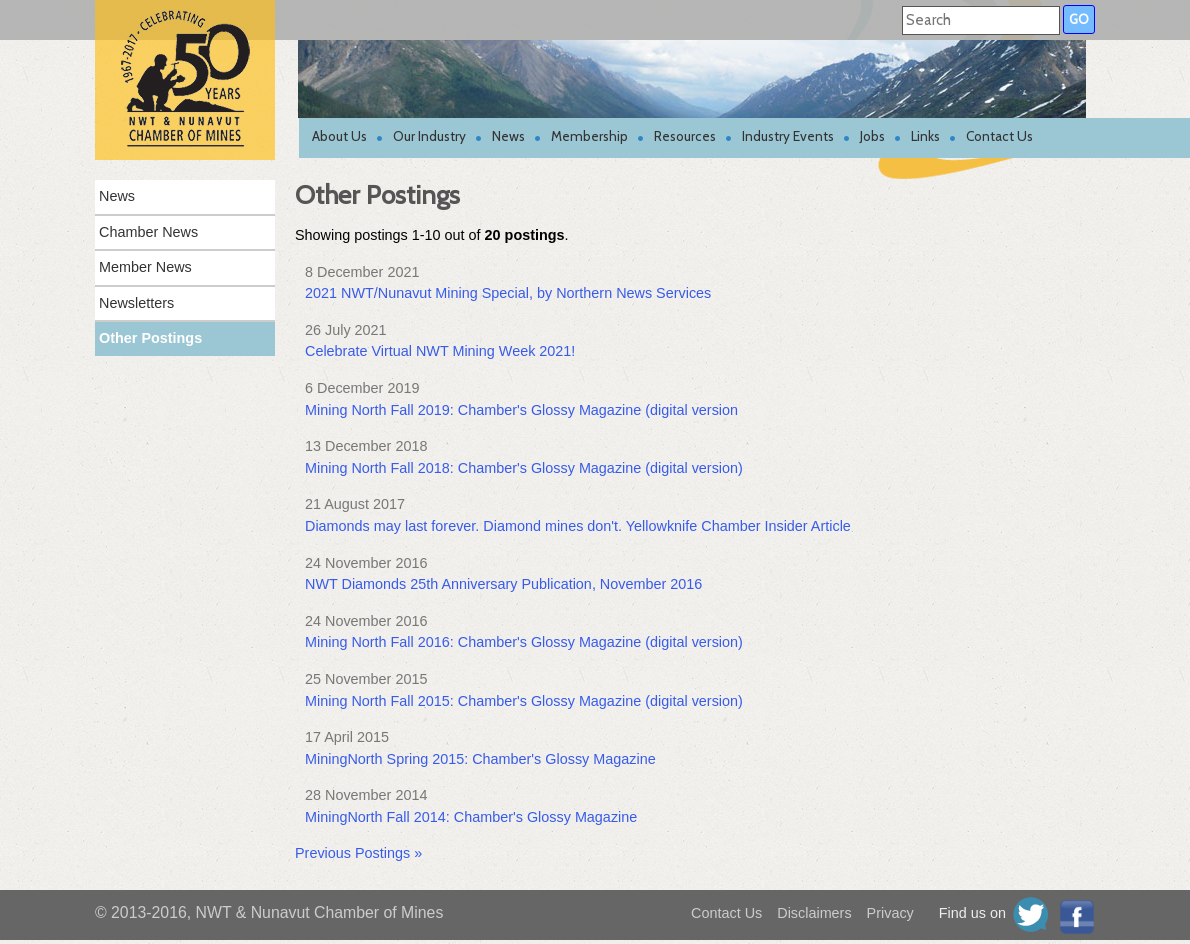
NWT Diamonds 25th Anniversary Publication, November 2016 (503, 584)
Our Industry (429, 136)
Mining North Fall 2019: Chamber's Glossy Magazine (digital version (521, 410)
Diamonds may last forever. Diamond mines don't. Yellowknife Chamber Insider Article (578, 526)
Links (925, 136)
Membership (589, 136)
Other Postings (150, 338)
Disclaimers (814, 913)
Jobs (872, 136)
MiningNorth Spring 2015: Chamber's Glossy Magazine (480, 759)
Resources (685, 136)
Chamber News (148, 232)
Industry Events (788, 136)
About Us (339, 136)
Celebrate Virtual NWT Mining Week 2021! (440, 351)
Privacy (890, 913)
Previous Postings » (358, 853)
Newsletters (136, 303)
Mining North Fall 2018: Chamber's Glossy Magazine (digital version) (524, 468)
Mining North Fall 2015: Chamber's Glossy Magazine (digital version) (524, 701)
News (508, 136)
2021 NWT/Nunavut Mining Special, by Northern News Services (508, 293)
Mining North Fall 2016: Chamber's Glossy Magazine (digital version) (524, 642)
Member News (145, 267)
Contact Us (999, 136)
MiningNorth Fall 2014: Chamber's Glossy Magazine (471, 817)
